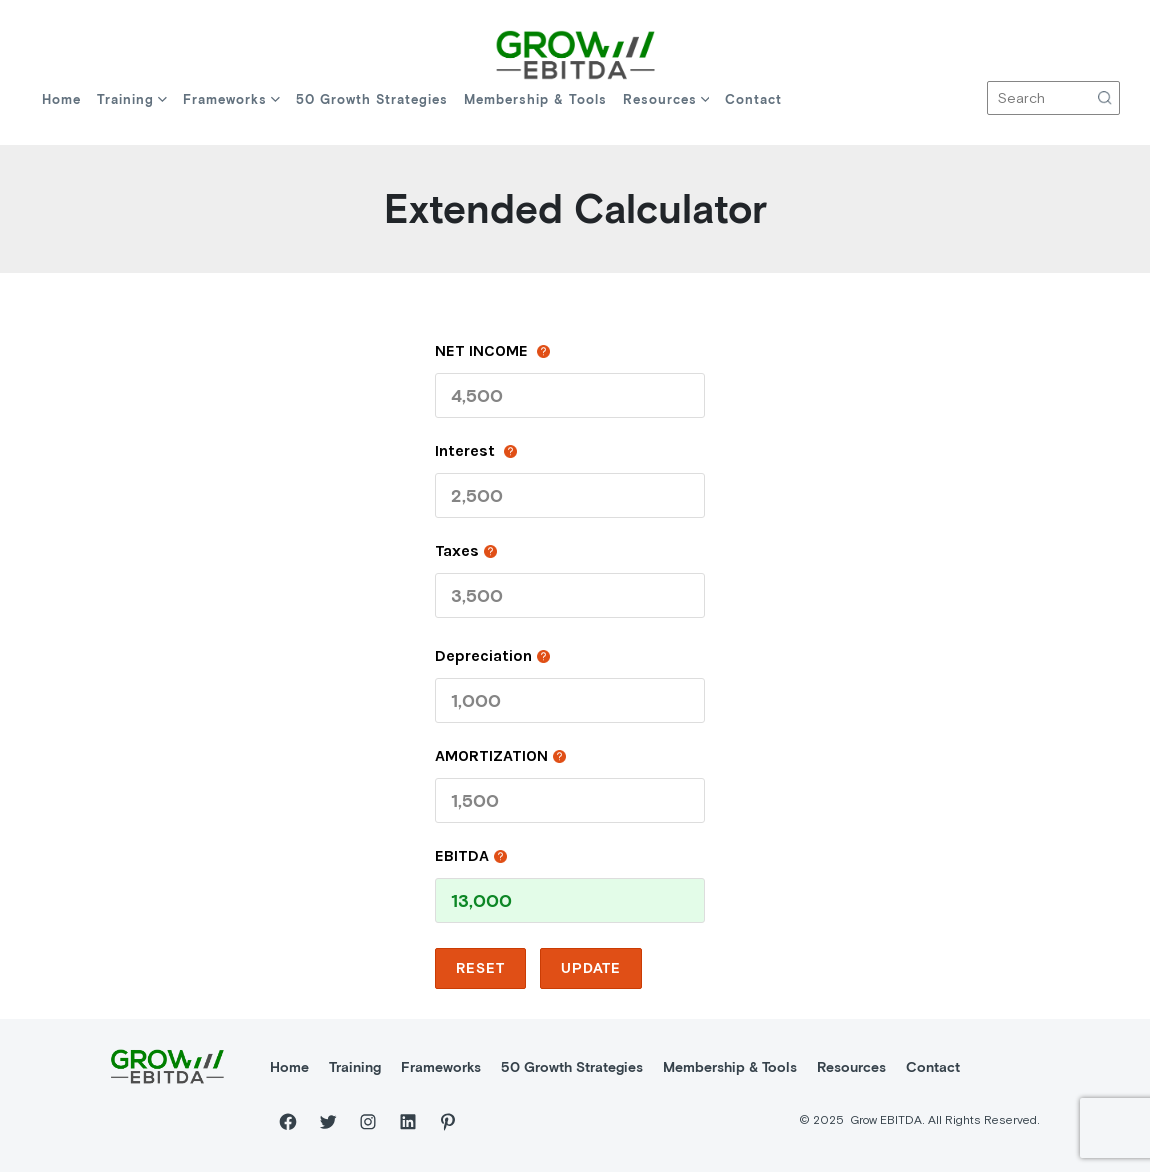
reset (480, 968)
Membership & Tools (535, 99)
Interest (476, 450)
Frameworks (231, 99)
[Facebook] (288, 1122)
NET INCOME (492, 350)
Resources (666, 99)
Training (132, 99)
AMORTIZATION (500, 755)
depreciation (492, 655)
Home (61, 99)
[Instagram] (368, 1122)
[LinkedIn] (408, 1122)
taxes (466, 550)
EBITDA (471, 855)
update (591, 968)
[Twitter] (328, 1122)
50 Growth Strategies (372, 99)
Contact (753, 99)
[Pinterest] (448, 1122)
